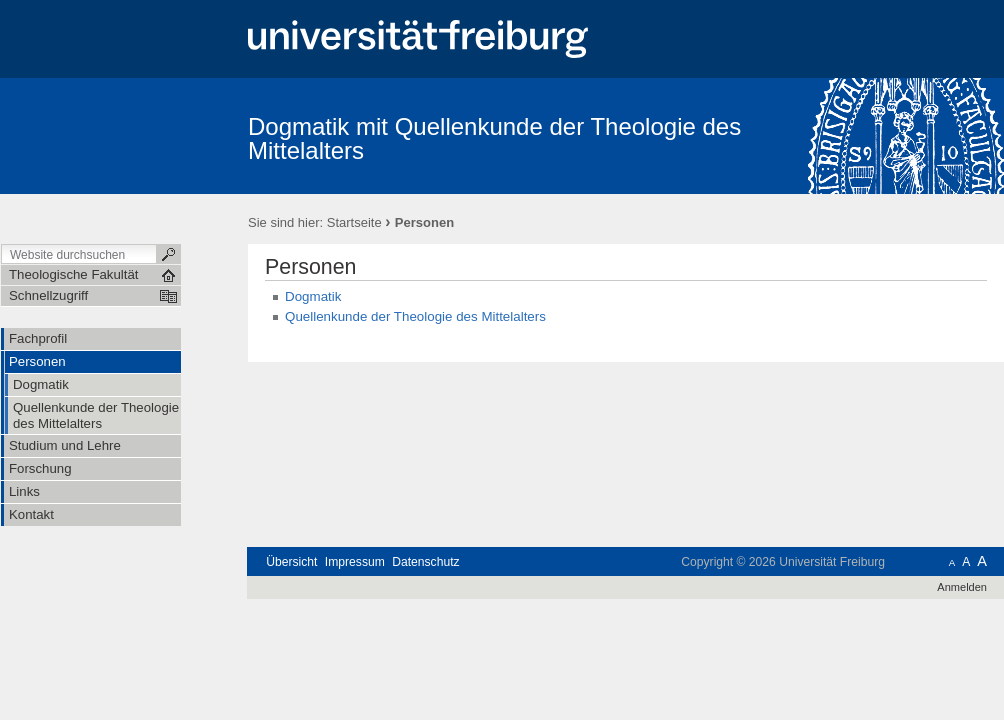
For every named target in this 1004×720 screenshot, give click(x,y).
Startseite (354, 222)
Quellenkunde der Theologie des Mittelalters (415, 316)
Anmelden (962, 587)
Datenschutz (425, 562)
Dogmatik (313, 296)
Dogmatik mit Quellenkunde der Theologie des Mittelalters (494, 138)
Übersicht (291, 562)
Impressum (355, 562)
